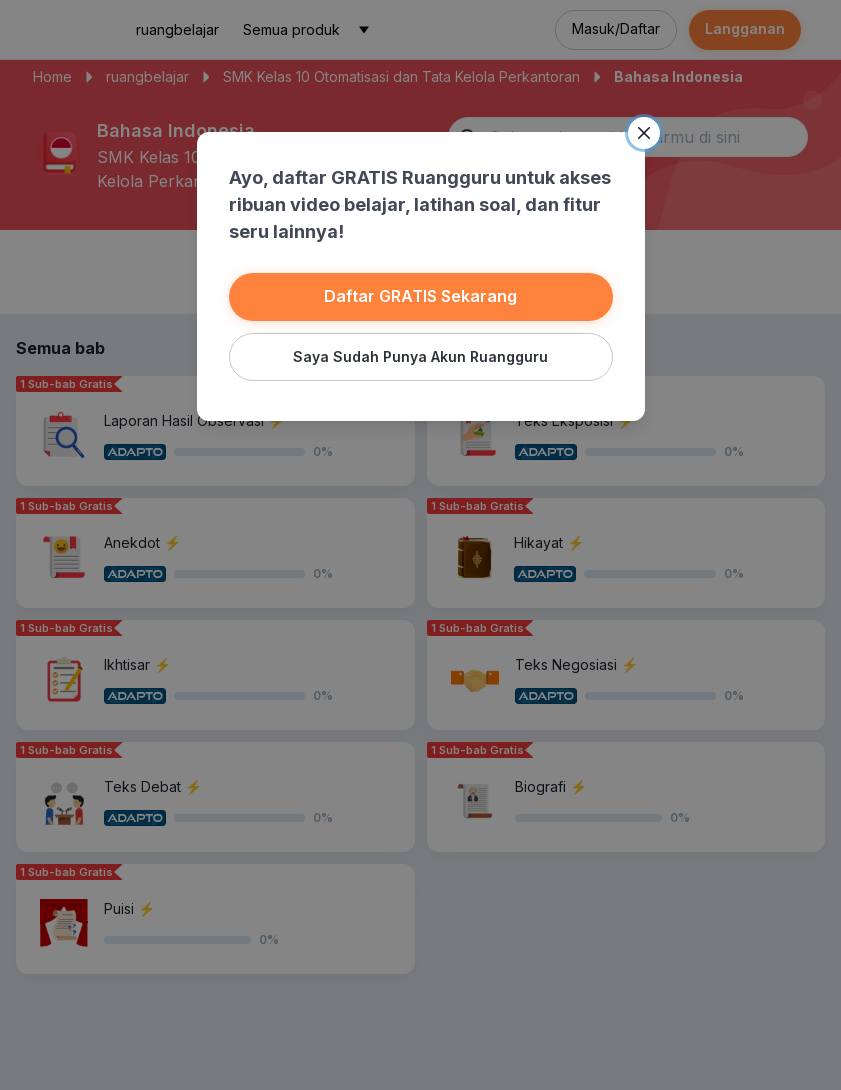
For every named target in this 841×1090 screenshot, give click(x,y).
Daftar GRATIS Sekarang (420, 296)
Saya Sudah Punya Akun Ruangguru (420, 356)
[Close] (644, 133)
